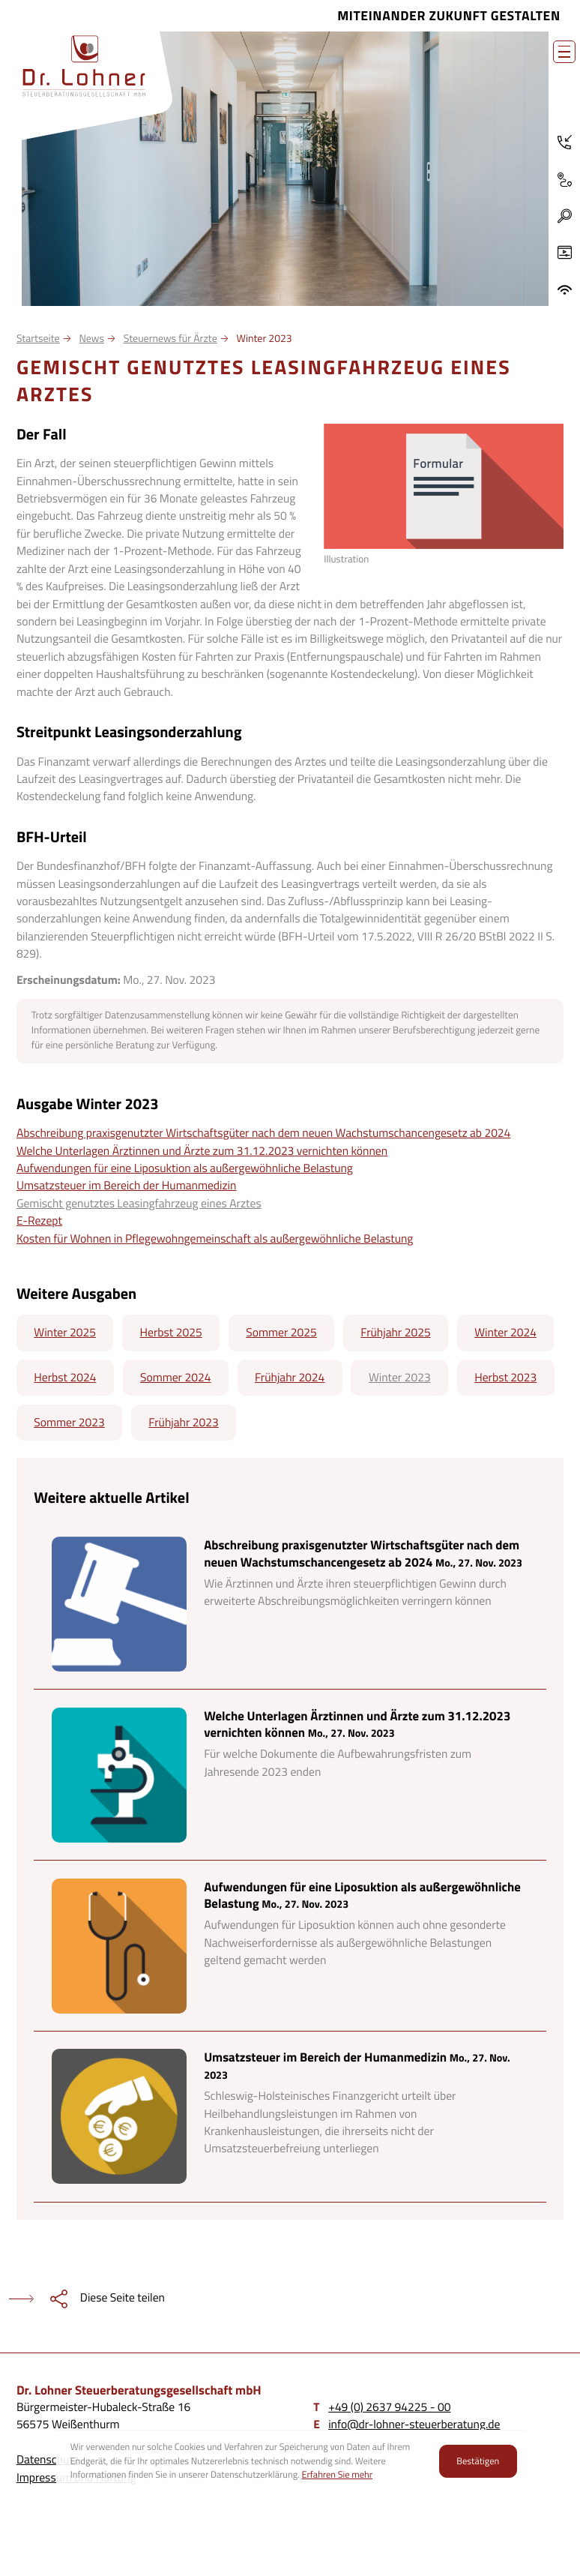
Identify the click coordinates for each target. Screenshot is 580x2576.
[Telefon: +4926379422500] (564, 142)
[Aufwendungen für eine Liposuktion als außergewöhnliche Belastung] (290, 1946)
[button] (565, 215)
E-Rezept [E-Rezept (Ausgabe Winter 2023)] (39, 1221)
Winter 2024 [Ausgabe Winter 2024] (505, 1333)
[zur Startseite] (84, 65)
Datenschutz (47, 2460)
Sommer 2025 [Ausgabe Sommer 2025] (281, 1333)
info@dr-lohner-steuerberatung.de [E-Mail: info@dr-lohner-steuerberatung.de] (414, 2425)
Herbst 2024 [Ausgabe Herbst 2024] (65, 1378)
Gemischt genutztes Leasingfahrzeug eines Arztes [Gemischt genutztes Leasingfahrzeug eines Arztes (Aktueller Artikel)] (139, 1204)
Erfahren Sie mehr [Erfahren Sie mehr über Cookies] (337, 2474)
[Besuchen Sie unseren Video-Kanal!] (564, 252)
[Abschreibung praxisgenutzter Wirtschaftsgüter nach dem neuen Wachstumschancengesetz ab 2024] (290, 1604)
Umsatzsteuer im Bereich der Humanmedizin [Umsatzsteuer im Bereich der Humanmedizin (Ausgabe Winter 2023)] (126, 1186)
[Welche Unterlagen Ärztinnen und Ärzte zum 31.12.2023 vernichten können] (290, 1775)
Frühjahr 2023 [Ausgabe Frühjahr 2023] (183, 1423)
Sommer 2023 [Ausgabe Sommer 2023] (69, 1423)
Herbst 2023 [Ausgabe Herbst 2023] (505, 1378)
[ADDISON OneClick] (564, 290)
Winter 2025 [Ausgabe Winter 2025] (65, 1333)
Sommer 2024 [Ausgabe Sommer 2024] (175, 1378)
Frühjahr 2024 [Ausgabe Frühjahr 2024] (289, 1378)
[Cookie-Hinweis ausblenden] (478, 2461)
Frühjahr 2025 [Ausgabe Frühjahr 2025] (395, 1333)
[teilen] (82, 2298)
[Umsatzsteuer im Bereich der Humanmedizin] (290, 2117)
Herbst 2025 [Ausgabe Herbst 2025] (171, 1333)
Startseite (38, 338)
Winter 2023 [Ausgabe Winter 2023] (400, 1378)
